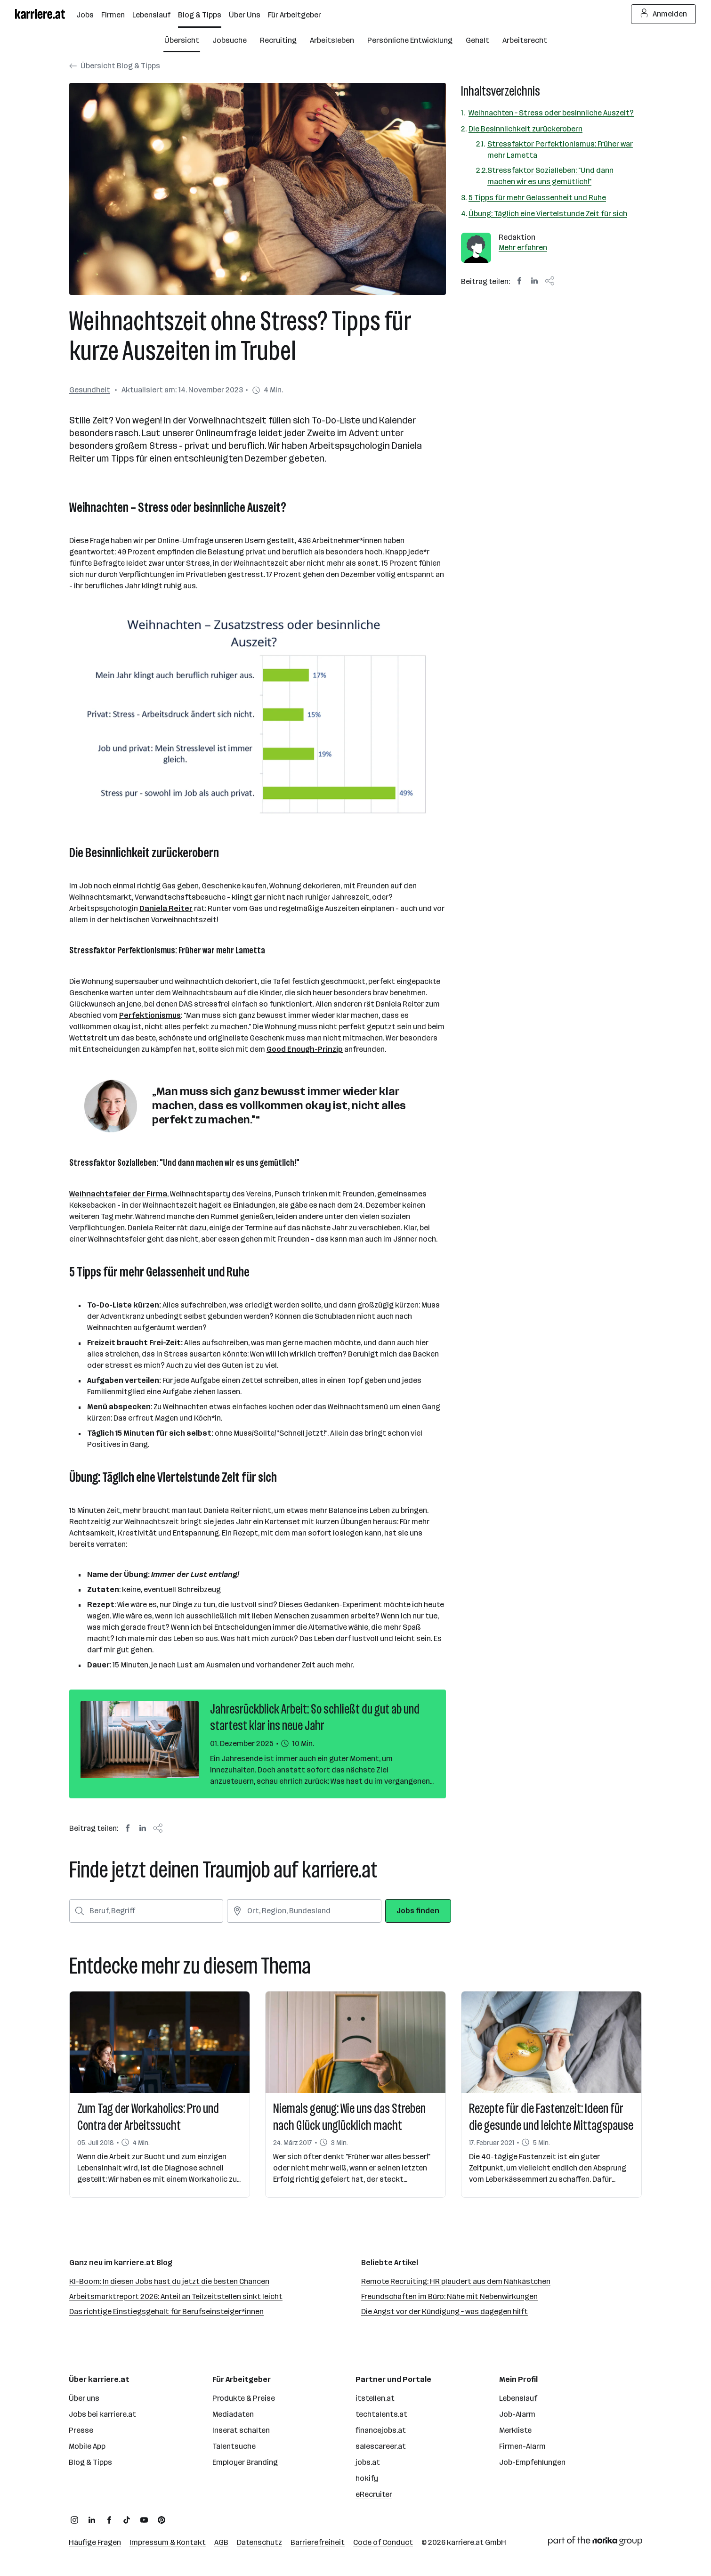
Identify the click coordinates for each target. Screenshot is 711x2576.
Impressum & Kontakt (167, 2542)
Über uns (84, 2398)
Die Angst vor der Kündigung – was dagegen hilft (444, 2311)
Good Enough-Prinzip (305, 1049)
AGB (221, 2542)
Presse (81, 2430)
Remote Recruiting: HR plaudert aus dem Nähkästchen (455, 2281)
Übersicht (181, 40)
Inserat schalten (241, 2430)
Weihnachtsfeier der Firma (118, 1193)
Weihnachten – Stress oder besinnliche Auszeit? (551, 112)
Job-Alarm (517, 2414)
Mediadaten (233, 2414)
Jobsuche (229, 40)
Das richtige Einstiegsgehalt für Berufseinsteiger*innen (166, 2311)
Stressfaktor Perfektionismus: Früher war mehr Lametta (560, 149)
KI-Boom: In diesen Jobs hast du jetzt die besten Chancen (169, 2281)
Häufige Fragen (95, 2542)
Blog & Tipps (90, 2462)
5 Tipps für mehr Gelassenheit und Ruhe (537, 197)
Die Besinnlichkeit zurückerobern (525, 128)
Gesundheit (89, 389)
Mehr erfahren (523, 247)
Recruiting (278, 40)
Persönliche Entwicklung (409, 40)
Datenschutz (259, 2542)
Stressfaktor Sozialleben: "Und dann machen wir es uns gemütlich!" (550, 176)
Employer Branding (245, 2462)
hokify (367, 2478)
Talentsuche (234, 2446)
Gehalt (477, 40)
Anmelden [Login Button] (663, 14)
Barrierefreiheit (318, 2542)
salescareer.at (381, 2446)
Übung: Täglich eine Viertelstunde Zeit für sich (548, 213)
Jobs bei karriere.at (102, 2414)
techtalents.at (381, 2414)
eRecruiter (374, 2494)
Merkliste (515, 2430)
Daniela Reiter (166, 908)
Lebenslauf (518, 2398)
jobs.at (368, 2462)
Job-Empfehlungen (532, 2462)
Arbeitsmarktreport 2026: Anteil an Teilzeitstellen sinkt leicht (176, 2296)
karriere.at (465, 2542)
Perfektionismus (150, 1015)
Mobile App (87, 2446)
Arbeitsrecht (524, 40)
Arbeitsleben (332, 40)
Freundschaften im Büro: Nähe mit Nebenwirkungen (449, 2296)
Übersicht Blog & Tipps (114, 65)
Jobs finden (417, 1910)
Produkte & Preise (243, 2398)
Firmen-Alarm (522, 2446)
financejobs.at (381, 2430)
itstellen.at (375, 2398)
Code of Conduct (383, 2542)
